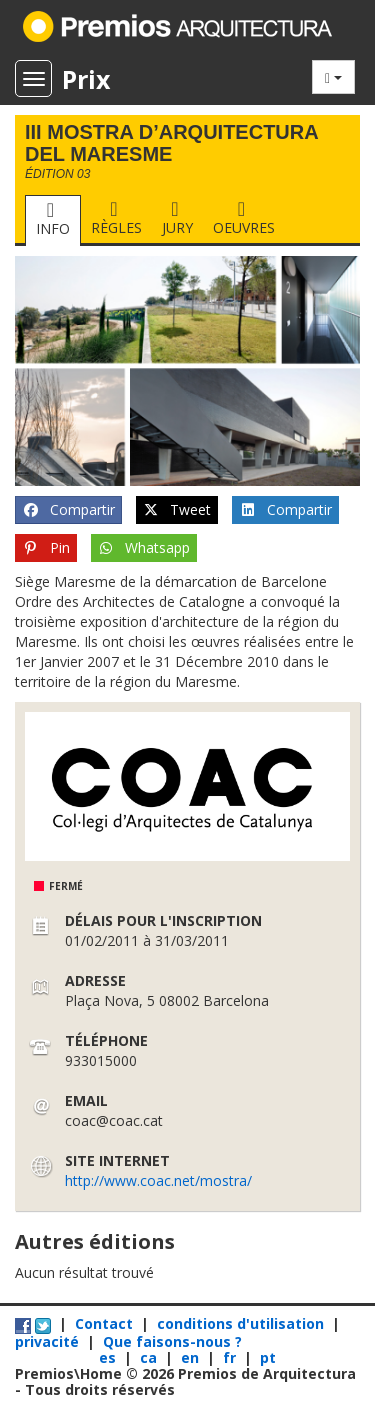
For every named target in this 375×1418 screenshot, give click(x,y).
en (192, 1357)
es (109, 1357)
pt (268, 1357)
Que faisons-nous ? (172, 1341)
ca (150, 1357)
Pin (46, 548)
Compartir (68, 510)
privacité (47, 1341)
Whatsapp (144, 548)
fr (231, 1357)
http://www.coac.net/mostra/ (158, 1180)
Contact (104, 1323)
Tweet (177, 510)
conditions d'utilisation (240, 1323)
